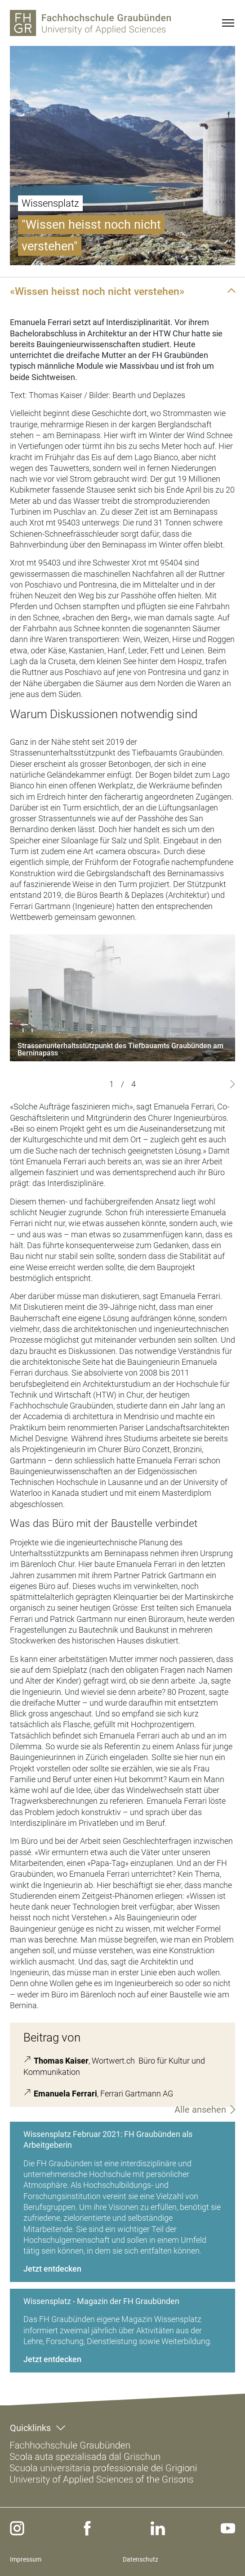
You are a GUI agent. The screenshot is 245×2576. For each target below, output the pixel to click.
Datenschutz (140, 2559)
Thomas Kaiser (61, 2061)
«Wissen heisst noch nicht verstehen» (97, 291)
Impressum (25, 2559)
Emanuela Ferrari (65, 2094)
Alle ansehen (200, 2109)
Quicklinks (30, 2427)
